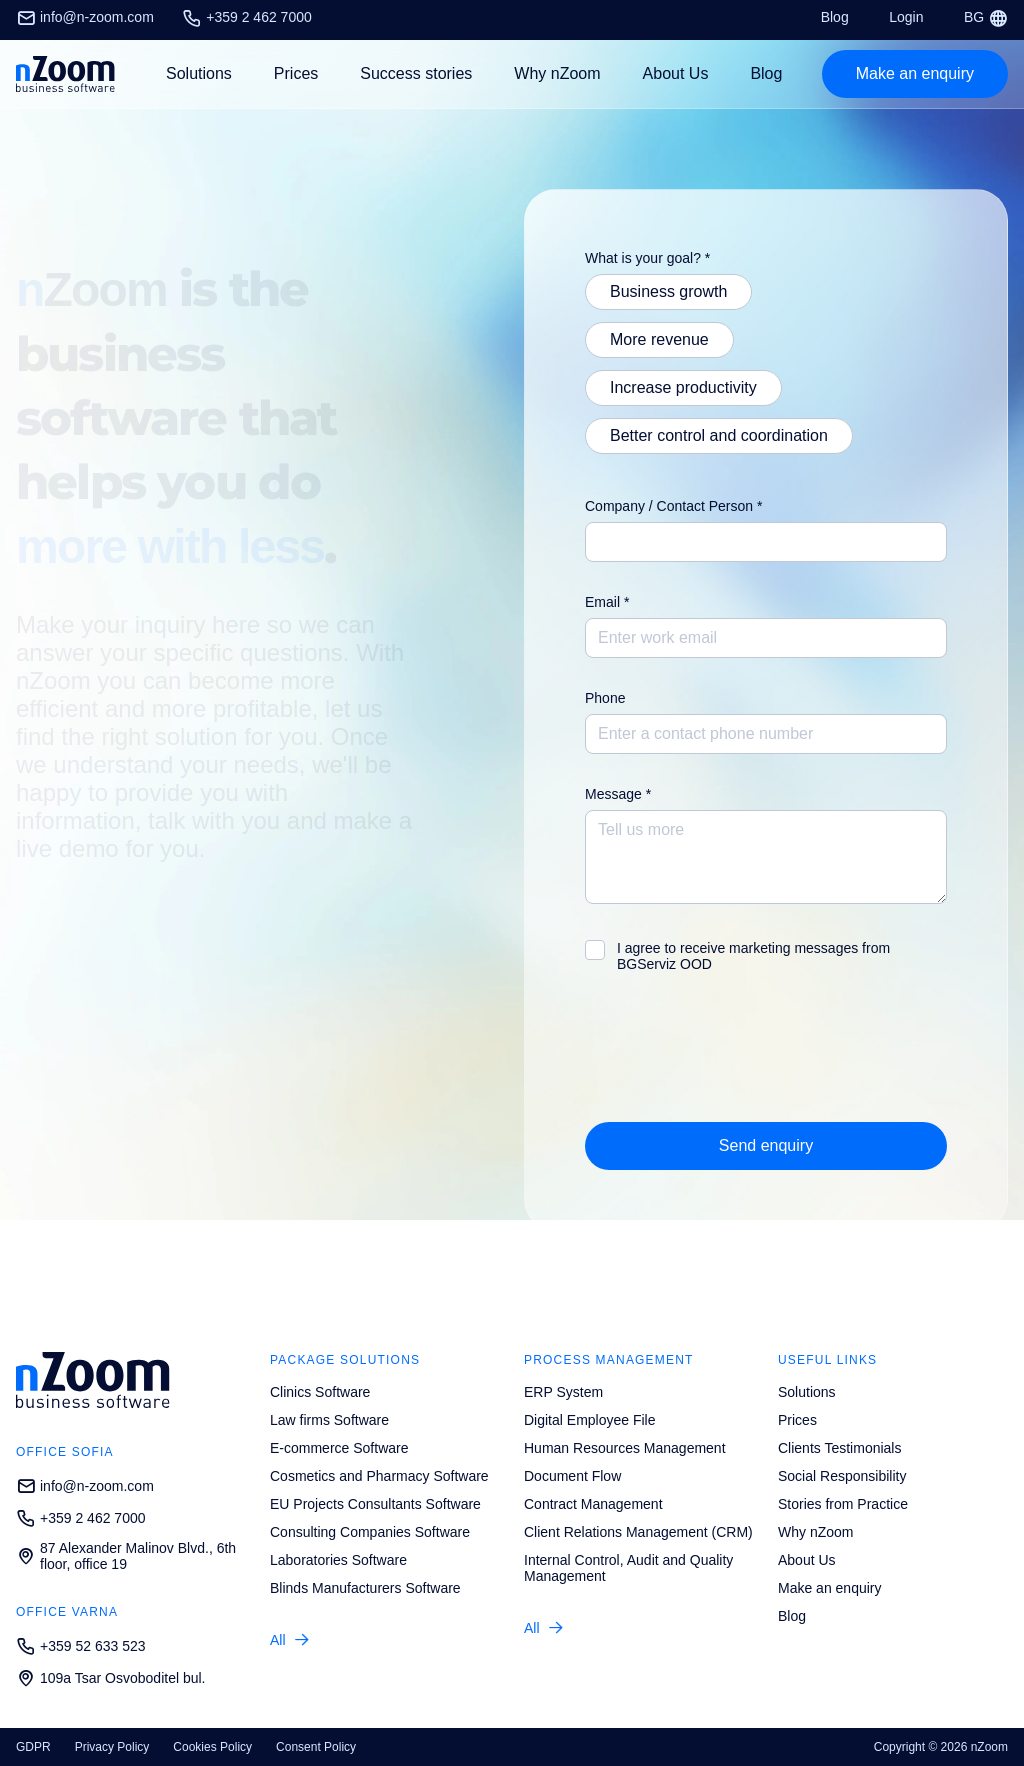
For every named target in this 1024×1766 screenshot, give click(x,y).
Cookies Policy (212, 1747)
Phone (605, 698)
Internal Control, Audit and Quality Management (628, 1568)
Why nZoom (557, 73)
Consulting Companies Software (370, 1532)
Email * (607, 602)
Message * (618, 794)
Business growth (668, 291)
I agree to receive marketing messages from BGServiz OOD (753, 956)
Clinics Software (320, 1392)
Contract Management (593, 1504)
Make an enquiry (830, 1588)
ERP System (563, 1392)
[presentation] (737, 1051)
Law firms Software (329, 1420)
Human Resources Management (625, 1448)
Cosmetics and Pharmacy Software (379, 1476)
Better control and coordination (719, 435)
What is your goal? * (647, 258)
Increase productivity (683, 387)
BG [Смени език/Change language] (986, 17)
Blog (835, 17)
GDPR (33, 1747)
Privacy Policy (112, 1747)
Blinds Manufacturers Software (365, 1588)
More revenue (659, 339)
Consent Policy (316, 1747)
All (278, 1640)
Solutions (807, 1392)
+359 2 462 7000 (247, 17)
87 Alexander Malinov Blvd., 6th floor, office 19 (126, 1556)
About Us (676, 73)
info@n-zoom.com (85, 17)
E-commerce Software (339, 1448)
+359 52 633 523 (81, 1646)
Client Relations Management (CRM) (638, 1532)
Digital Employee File (590, 1420)
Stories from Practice (843, 1504)
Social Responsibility (842, 1476)
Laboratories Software (338, 1560)
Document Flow (572, 1476)
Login (906, 17)
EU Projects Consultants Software (375, 1504)
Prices (296, 73)
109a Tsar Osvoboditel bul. (111, 1678)
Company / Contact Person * (673, 506)
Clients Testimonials (839, 1448)
